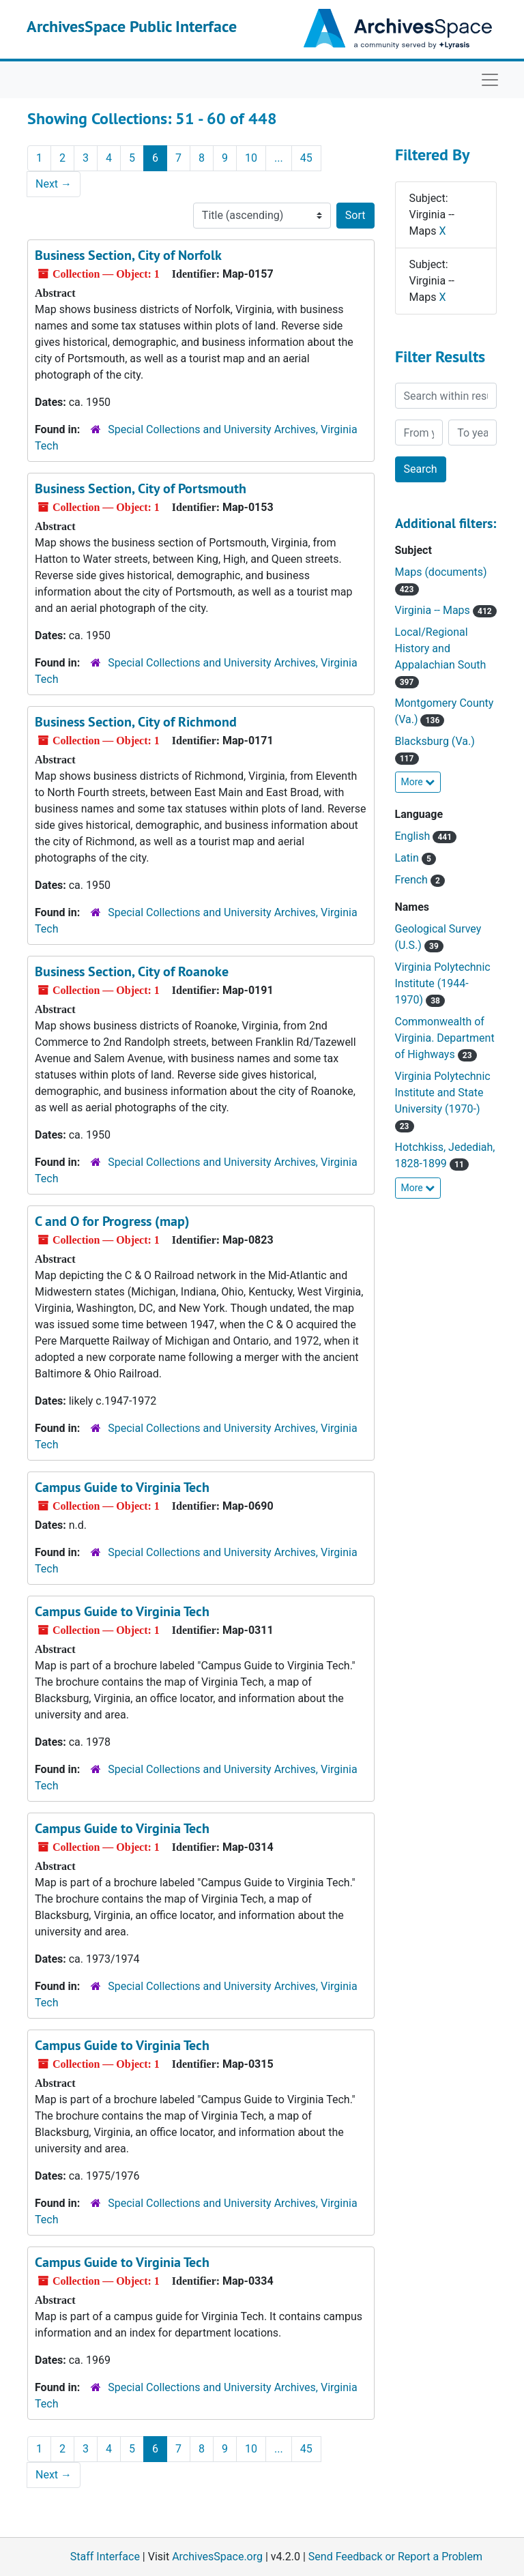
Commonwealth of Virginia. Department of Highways (445, 1038)
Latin (416, 857)
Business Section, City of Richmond (136, 722)
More (418, 781)
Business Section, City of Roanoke (132, 971)
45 (306, 157)
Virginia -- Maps (446, 610)
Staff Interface (105, 2556)
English (426, 836)
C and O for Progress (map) (112, 1221)
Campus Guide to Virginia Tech (122, 1487)
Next (53, 183)
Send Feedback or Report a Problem (395, 2556)
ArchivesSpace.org (217, 2556)
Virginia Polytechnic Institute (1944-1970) (443, 983)
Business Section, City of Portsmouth (140, 488)
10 (251, 157)
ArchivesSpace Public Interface (132, 26)
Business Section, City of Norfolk (128, 255)
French (420, 879)
